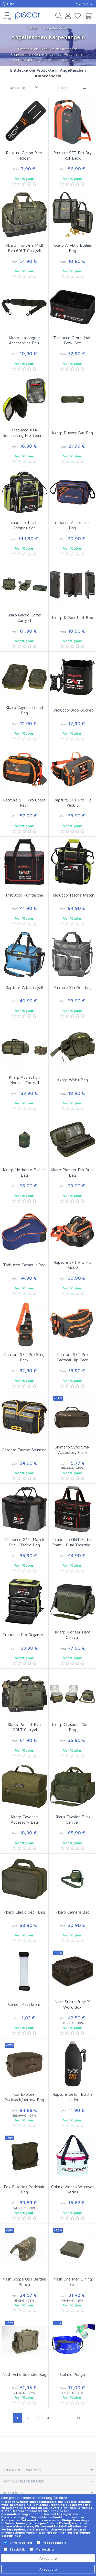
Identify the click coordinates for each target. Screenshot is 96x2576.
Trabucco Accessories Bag (72, 525)
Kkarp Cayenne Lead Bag (24, 710)
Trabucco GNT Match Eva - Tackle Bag (24, 1542)
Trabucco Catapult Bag (24, 1264)
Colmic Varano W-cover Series (72, 2189)
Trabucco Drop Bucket (72, 710)
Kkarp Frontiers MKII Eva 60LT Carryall (24, 248)
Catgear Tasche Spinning (24, 1449)
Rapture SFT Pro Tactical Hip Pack (72, 1357)
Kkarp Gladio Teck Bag (24, 1912)
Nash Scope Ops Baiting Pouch (24, 2282)
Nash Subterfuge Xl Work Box (72, 2004)
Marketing (44, 2549)
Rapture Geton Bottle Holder (72, 2097)
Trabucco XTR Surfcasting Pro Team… (24, 433)
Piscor (33, 28)
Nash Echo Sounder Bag (24, 2374)
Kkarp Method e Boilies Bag (24, 1172)
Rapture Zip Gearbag (72, 987)
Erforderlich (20, 2542)
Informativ (13, 2492)
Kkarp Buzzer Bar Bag (72, 432)
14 (79, 2418)
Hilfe (8, 4)
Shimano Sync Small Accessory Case (72, 1450)
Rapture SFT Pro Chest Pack (24, 803)
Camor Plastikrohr (24, 2004)
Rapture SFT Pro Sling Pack (24, 1357)
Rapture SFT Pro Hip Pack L (73, 803)
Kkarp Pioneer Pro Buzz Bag (72, 1172)
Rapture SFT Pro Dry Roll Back (72, 155)
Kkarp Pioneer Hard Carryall (72, 1635)
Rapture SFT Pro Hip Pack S (73, 1265)
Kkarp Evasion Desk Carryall (73, 1819)
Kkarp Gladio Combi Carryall (24, 618)
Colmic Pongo (72, 2374)
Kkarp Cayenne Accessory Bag (24, 1819)
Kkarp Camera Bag (73, 1912)
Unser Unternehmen (22, 2470)
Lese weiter (72, 59)
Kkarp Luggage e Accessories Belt (24, 340)
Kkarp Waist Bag (72, 1079)
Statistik (17, 2549)
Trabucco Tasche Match (72, 895)
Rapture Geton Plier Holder (24, 155)
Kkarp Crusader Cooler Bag (72, 1727)
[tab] (48, 2470)
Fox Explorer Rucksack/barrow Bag (24, 2097)
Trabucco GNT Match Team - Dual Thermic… (72, 1542)
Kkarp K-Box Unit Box (72, 617)
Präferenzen (54, 2542)
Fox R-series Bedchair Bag (24, 2189)
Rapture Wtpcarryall (24, 987)
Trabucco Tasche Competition (24, 525)
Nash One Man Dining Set (72, 2282)
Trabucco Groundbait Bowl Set (72, 340)
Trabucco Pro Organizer (24, 1634)
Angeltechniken (56, 28)
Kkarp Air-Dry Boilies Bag (72, 248)
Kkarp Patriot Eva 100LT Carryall (24, 1727)
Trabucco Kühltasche (24, 895)
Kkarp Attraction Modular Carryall (24, 1080)
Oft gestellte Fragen (23, 2481)
